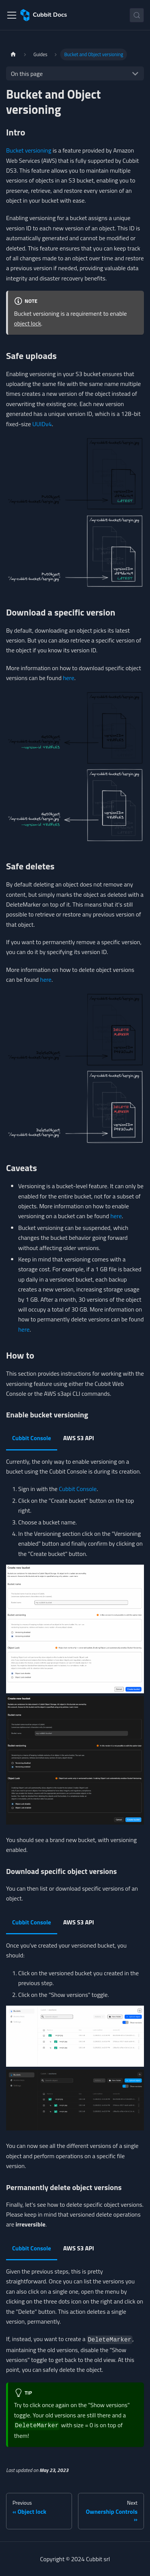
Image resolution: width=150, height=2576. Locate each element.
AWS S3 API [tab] (78, 1437)
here (68, 677)
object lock (27, 323)
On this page (27, 73)
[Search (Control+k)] (137, 15)
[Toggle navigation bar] (11, 15)
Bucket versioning (28, 150)
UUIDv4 (42, 423)
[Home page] (13, 54)
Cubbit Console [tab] (31, 1437)
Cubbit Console (78, 1488)
